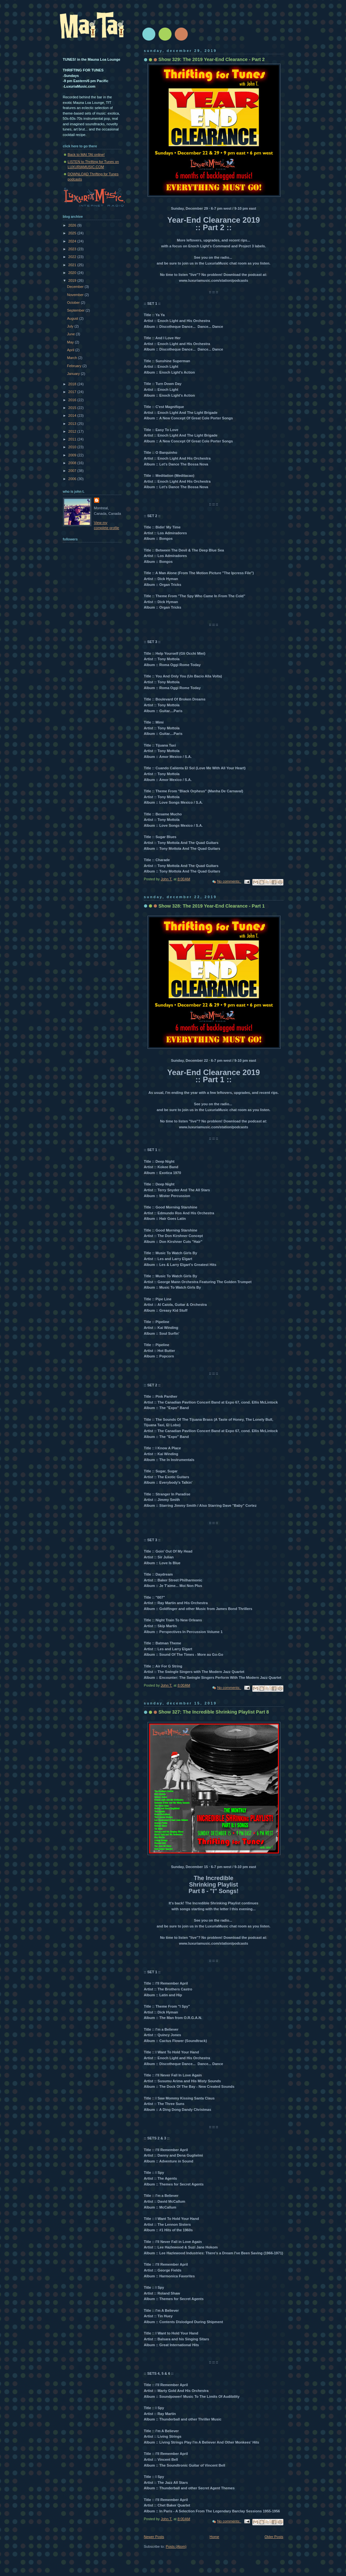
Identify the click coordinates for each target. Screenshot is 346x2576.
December (76, 287)
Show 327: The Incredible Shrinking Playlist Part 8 (214, 1712)
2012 (73, 431)
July (71, 326)
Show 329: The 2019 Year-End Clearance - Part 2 (212, 59)
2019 (73, 280)
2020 (73, 273)
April (71, 350)
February (74, 366)
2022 (73, 257)
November (76, 295)
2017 (73, 392)
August (73, 318)
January (74, 374)
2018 (73, 384)
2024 (73, 241)
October (74, 302)
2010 (73, 447)
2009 (73, 455)
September (76, 310)
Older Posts (274, 2537)
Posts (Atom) (176, 2546)
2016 (73, 400)
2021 (73, 265)
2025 (73, 233)
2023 (73, 249)
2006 (73, 479)
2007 (73, 471)
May (71, 342)
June (71, 334)
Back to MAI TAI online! (86, 154)
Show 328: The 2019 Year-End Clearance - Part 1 (212, 906)
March (72, 358)
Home (214, 2537)
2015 (73, 408)
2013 (73, 424)
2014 (73, 415)
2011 (73, 439)
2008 (73, 463)
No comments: (229, 881)
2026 (73, 225)
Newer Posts (154, 2537)
